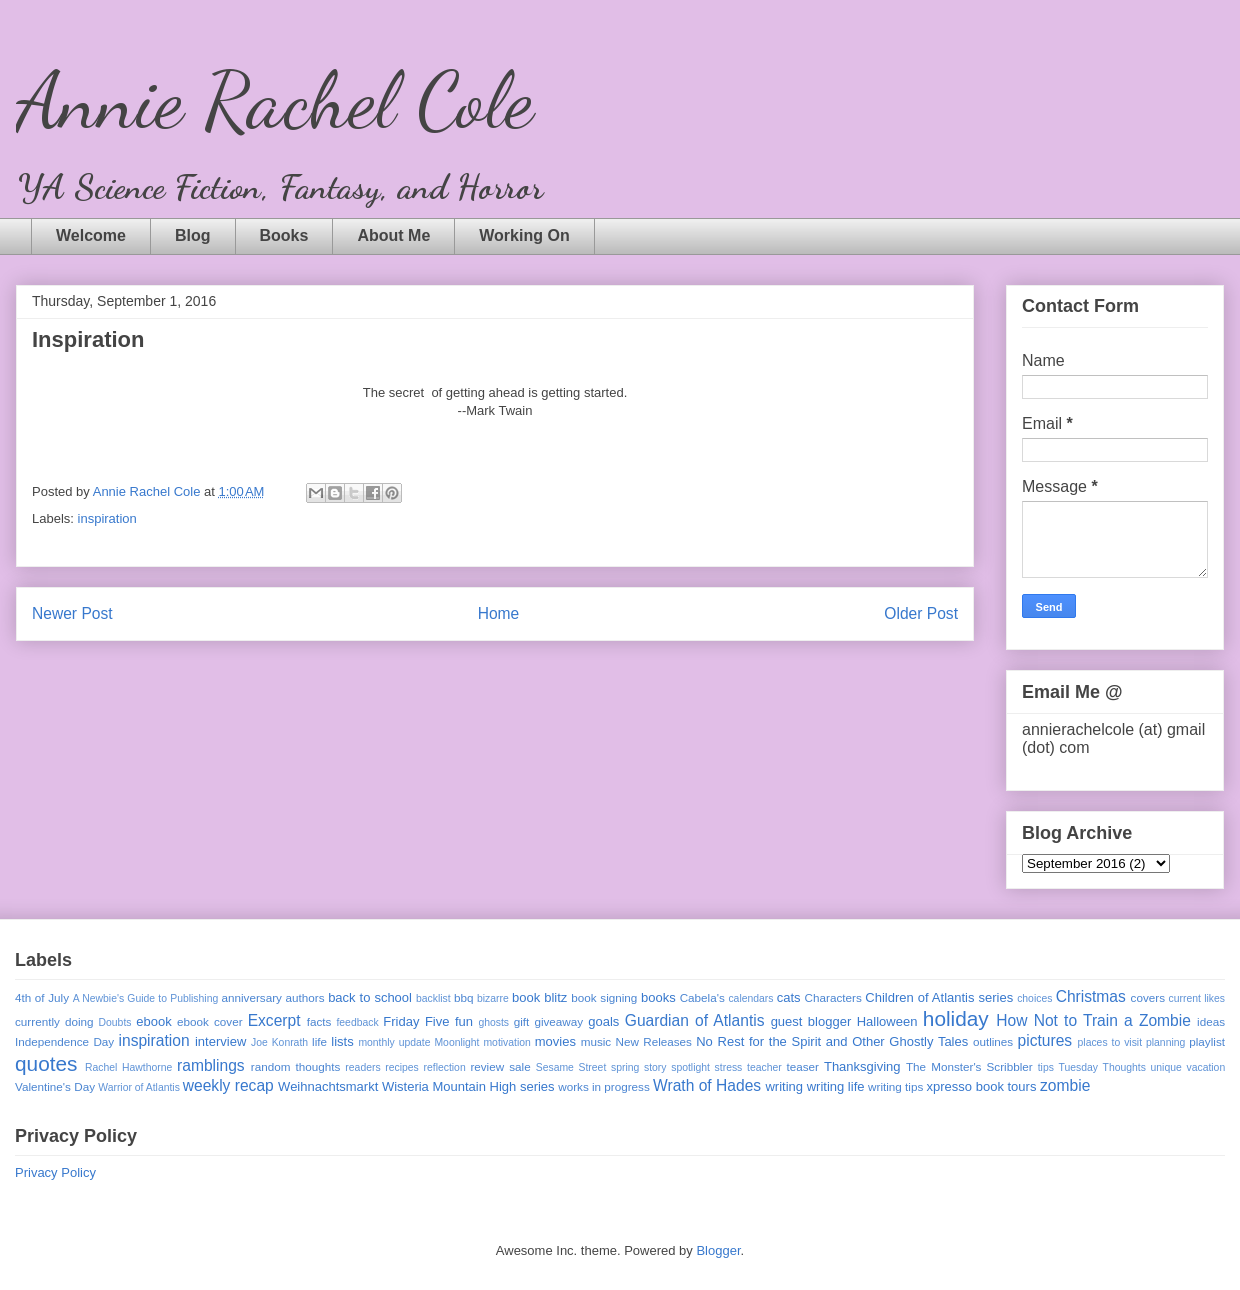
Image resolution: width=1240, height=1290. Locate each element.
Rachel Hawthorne (128, 1067)
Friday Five (416, 1021)
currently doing (54, 1021)
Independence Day (64, 1041)
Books (284, 235)
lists (342, 1041)
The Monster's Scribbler (969, 1066)
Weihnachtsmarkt (328, 1086)
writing (784, 1086)
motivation (506, 1042)
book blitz (539, 997)
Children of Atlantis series (939, 997)
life (319, 1041)
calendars (750, 998)
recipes (402, 1067)
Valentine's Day (55, 1086)
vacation (1205, 1067)
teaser (802, 1066)
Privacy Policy (55, 1172)
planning (1165, 1042)
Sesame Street (571, 1067)
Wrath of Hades (707, 1085)
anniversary (251, 997)
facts (319, 1021)
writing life (836, 1086)
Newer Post (72, 613)
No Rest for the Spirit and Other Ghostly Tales (832, 1041)
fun (464, 1021)
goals (603, 1021)
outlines (993, 1041)
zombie (1065, 1085)
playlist (1207, 1041)
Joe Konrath (279, 1042)
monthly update (394, 1042)
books (658, 997)
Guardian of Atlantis (695, 1020)
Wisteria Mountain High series (468, 1086)
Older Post (921, 613)
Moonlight (456, 1042)
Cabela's (702, 997)
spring (625, 1067)
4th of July (42, 997)
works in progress (604, 1086)
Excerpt (274, 1020)
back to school (370, 997)
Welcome (91, 235)
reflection (445, 1067)
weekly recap (228, 1085)
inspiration (107, 518)
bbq (464, 997)
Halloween (887, 1021)
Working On (524, 235)
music (596, 1041)
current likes (1197, 998)
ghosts (493, 1022)
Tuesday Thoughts (1102, 1067)
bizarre (493, 998)
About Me (393, 235)
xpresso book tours (982, 1086)
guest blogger (811, 1021)
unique (1166, 1067)
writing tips (895, 1086)
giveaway (558, 1021)
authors (305, 997)
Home (499, 613)
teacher (764, 1067)
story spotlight (677, 1067)
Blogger (718, 1250)
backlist (433, 998)
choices (1034, 998)
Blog (193, 235)
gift (522, 1021)
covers (1148, 997)
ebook (153, 1021)
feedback (357, 1022)
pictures (1045, 1040)
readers (362, 1067)
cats (789, 997)
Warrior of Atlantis (139, 1087)
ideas (1211, 1021)
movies (555, 1041)
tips (1046, 1067)
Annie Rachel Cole (274, 100)
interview (220, 1041)
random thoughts (296, 1066)
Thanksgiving (862, 1066)
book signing (604, 997)
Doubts (115, 1022)
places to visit (1110, 1042)
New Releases (654, 1041)
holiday (956, 1018)
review (487, 1066)
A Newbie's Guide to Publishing (146, 998)
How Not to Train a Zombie (1093, 1020)
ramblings (211, 1065)
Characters (833, 997)
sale (519, 1066)
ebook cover (210, 1021)
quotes (46, 1063)
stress (729, 1067)
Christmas (1091, 996)
